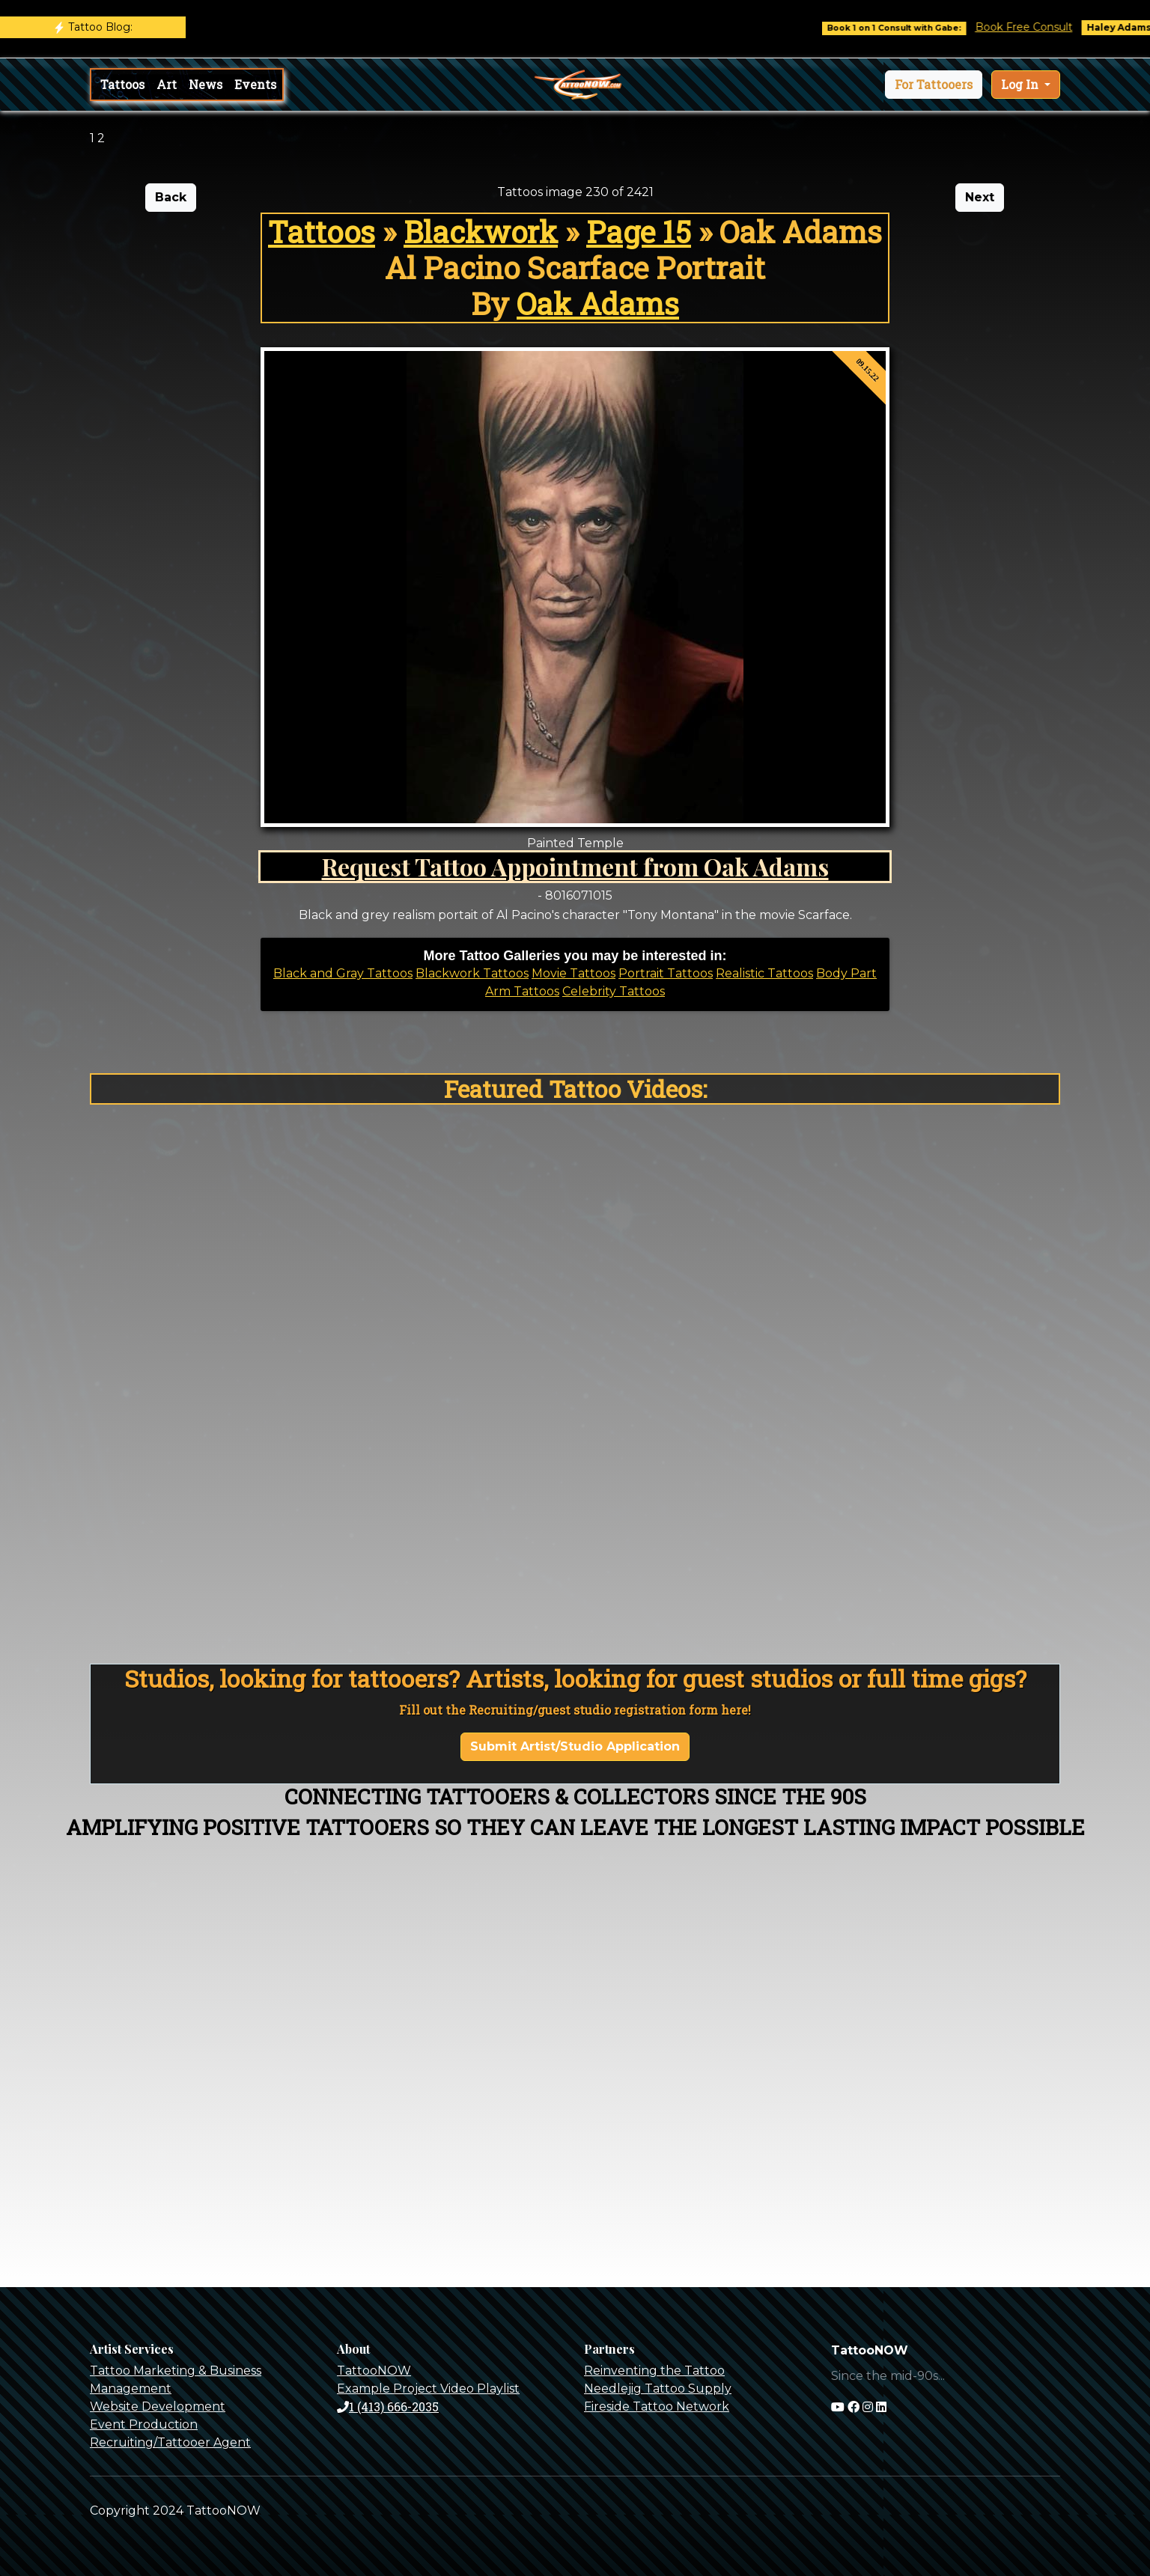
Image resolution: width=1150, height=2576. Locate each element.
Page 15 (638, 231)
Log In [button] (1021, 84)
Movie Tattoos (573, 973)
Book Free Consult (1040, 27)
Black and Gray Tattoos (343, 973)
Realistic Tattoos (764, 973)
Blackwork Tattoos (472, 973)
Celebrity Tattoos (613, 991)
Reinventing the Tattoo (654, 2370)
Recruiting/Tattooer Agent (170, 2442)
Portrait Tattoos (665, 973)
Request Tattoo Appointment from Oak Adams (575, 866)
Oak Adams (598, 303)
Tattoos (122, 84)
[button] (933, 84)
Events (255, 84)
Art (166, 84)
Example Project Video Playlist (428, 2388)
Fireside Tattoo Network (656, 2406)
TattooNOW (374, 2370)
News (205, 84)
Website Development (157, 2406)
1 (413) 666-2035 (388, 2406)
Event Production (144, 2424)
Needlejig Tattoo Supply (657, 2388)
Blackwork (481, 231)
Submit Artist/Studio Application (575, 1746)
